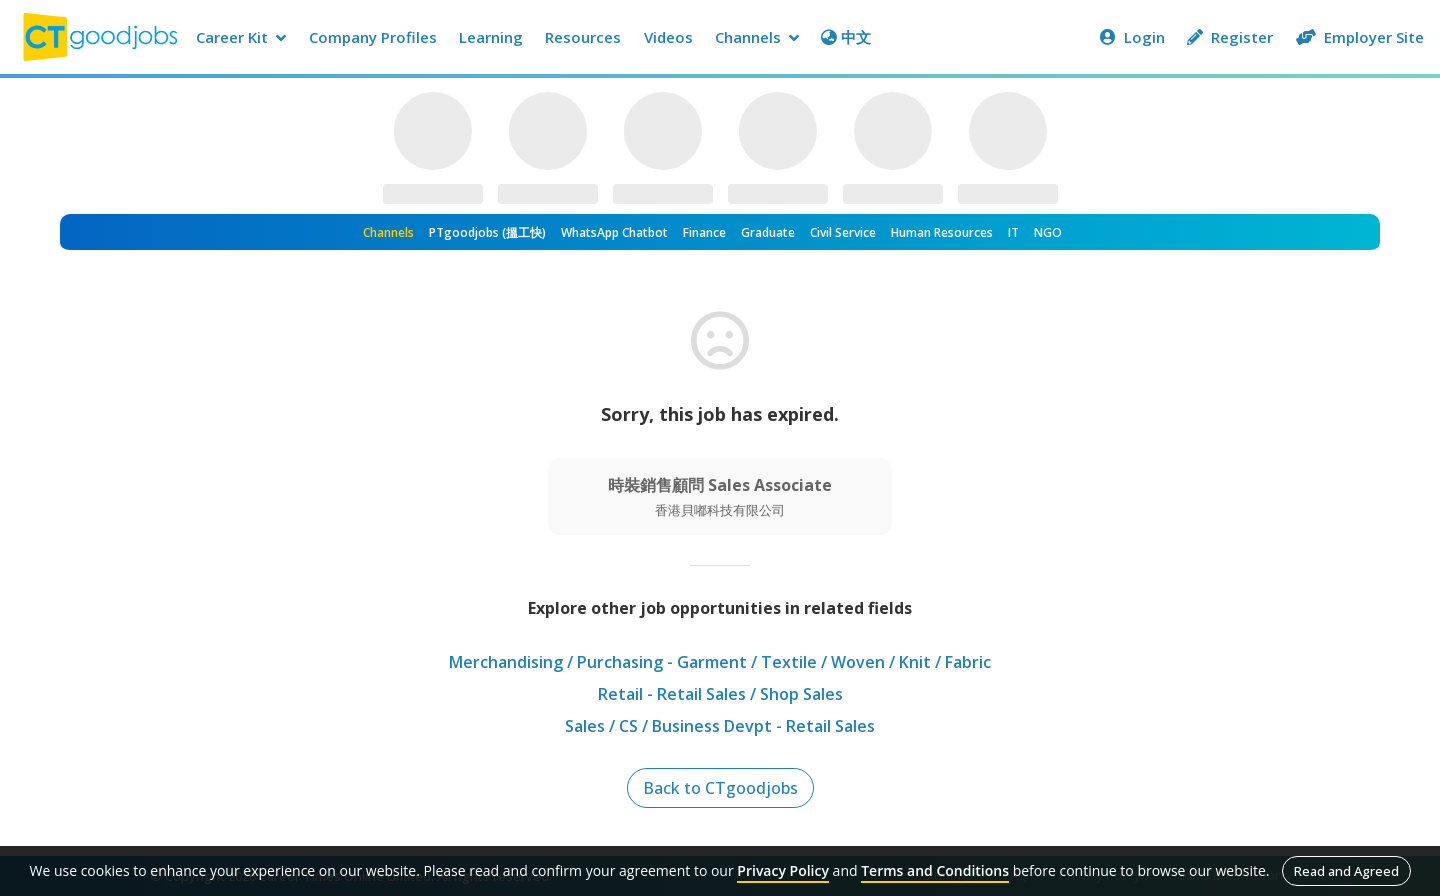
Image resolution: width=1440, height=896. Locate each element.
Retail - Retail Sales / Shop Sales (720, 694)
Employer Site (1360, 37)
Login (1132, 37)
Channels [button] (757, 37)
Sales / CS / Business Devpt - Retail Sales (720, 726)
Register (1230, 37)
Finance (704, 232)
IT (1013, 232)
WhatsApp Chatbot (614, 232)
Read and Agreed (1346, 871)
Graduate (768, 232)
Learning (491, 37)
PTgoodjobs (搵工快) (487, 232)
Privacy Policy (783, 870)
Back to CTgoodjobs (720, 788)
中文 (846, 37)
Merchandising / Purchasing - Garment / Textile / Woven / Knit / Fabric (720, 662)
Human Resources (942, 232)
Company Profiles (373, 37)
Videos (668, 37)
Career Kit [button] (241, 37)
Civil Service (843, 232)
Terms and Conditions (935, 870)
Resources (583, 37)
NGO (1048, 232)
